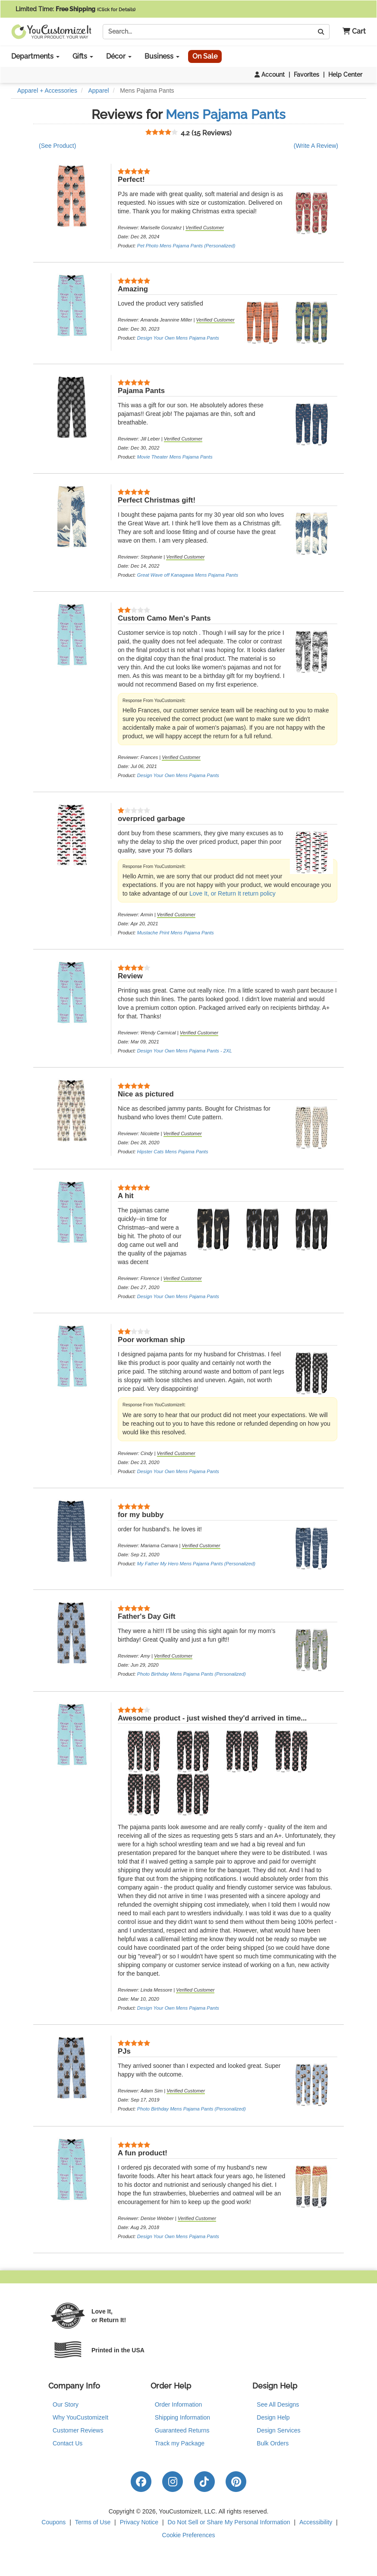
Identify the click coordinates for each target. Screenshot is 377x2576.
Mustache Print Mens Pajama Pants (175, 932)
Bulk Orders (273, 2443)
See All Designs (278, 2404)
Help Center (345, 74)
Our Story (66, 2404)
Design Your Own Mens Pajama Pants (178, 337)
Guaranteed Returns (182, 2430)
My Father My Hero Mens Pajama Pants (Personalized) (196, 1563)
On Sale (204, 56)
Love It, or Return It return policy (232, 893)
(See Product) (57, 145)
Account (269, 74)
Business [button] (162, 56)
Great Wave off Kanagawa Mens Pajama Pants (187, 575)
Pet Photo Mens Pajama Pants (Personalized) (186, 245)
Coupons (53, 2522)
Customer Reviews (78, 2430)
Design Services (278, 2430)
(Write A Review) (316, 145)
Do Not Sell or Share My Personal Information (229, 2522)
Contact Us (67, 2443)
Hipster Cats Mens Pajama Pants (172, 1151)
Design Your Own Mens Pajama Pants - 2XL (184, 1050)
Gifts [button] (82, 56)
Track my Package (179, 2443)
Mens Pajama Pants (226, 114)
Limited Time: (75, 9)
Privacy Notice (139, 2522)
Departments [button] (35, 56)
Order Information (178, 2404)
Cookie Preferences (188, 2535)
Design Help (273, 2417)
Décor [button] (119, 56)
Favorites (306, 74)
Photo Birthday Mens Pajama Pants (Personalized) (191, 1674)
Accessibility (315, 2522)
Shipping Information (182, 2417)
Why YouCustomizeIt (80, 2417)
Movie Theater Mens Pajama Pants (175, 456)
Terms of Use (92, 2522)
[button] (351, 31)
